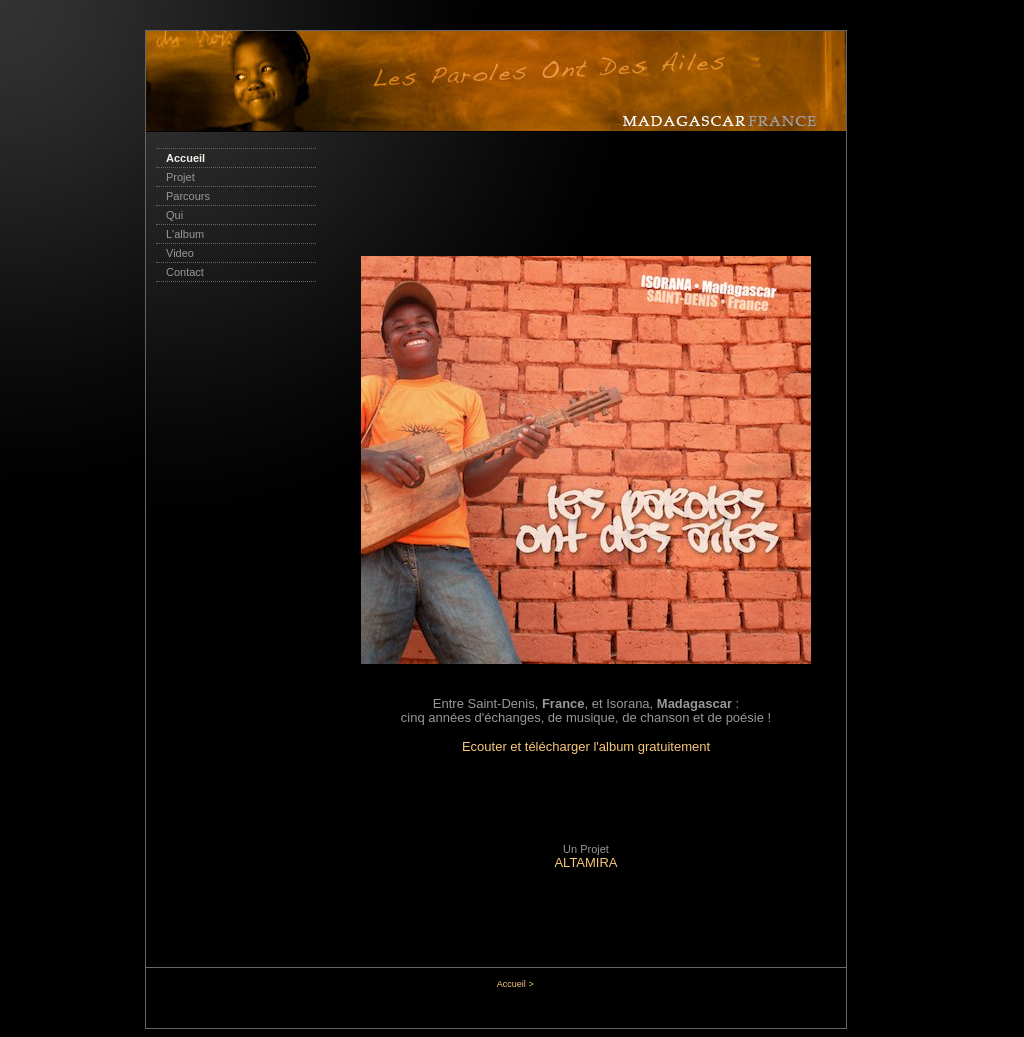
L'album (185, 234)
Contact (185, 272)
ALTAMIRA (585, 862)
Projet (180, 177)
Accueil (185, 158)
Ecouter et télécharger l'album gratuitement (586, 746)
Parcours (188, 196)
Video (180, 253)
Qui (174, 215)
